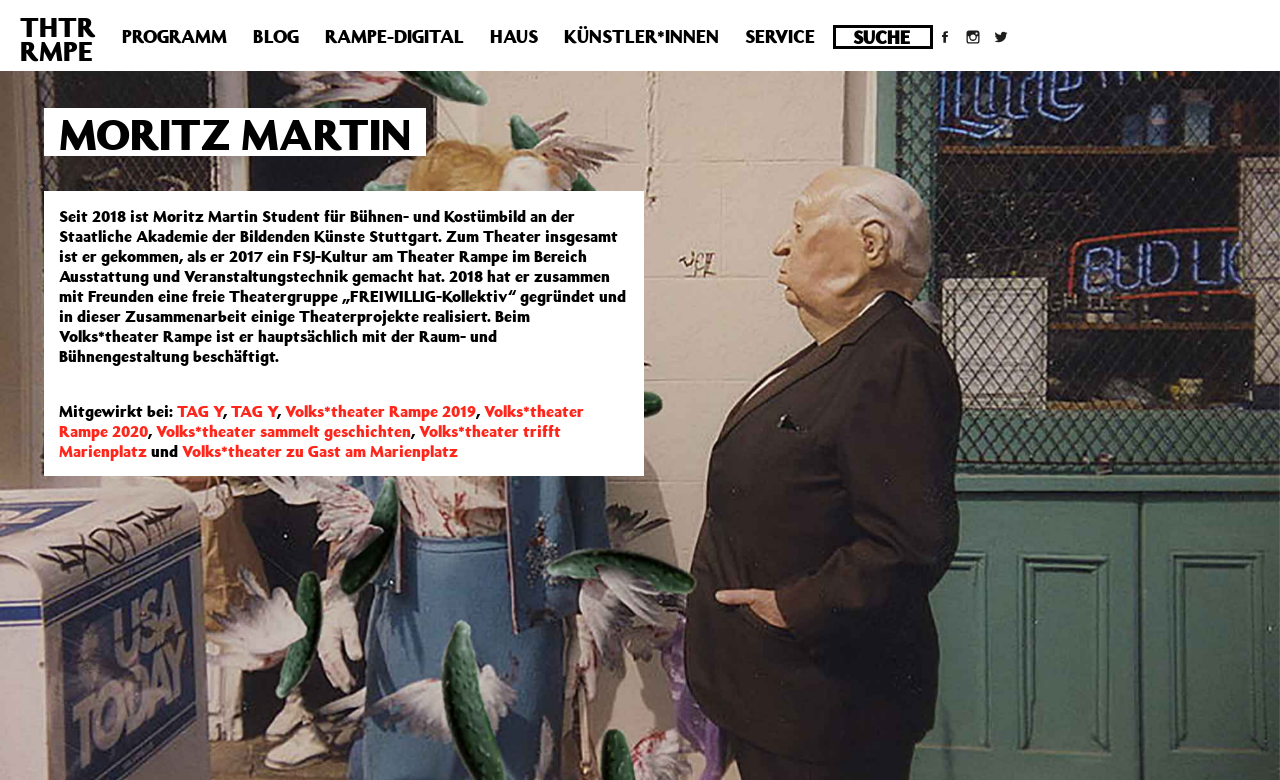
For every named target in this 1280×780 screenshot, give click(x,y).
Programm (174, 36)
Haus (514, 36)
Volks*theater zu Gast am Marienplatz (320, 451)
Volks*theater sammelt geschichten (283, 431)
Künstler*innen (641, 36)
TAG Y (200, 411)
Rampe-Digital (394, 36)
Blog (276, 36)
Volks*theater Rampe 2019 (380, 411)
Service (780, 36)
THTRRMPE (58, 38)
